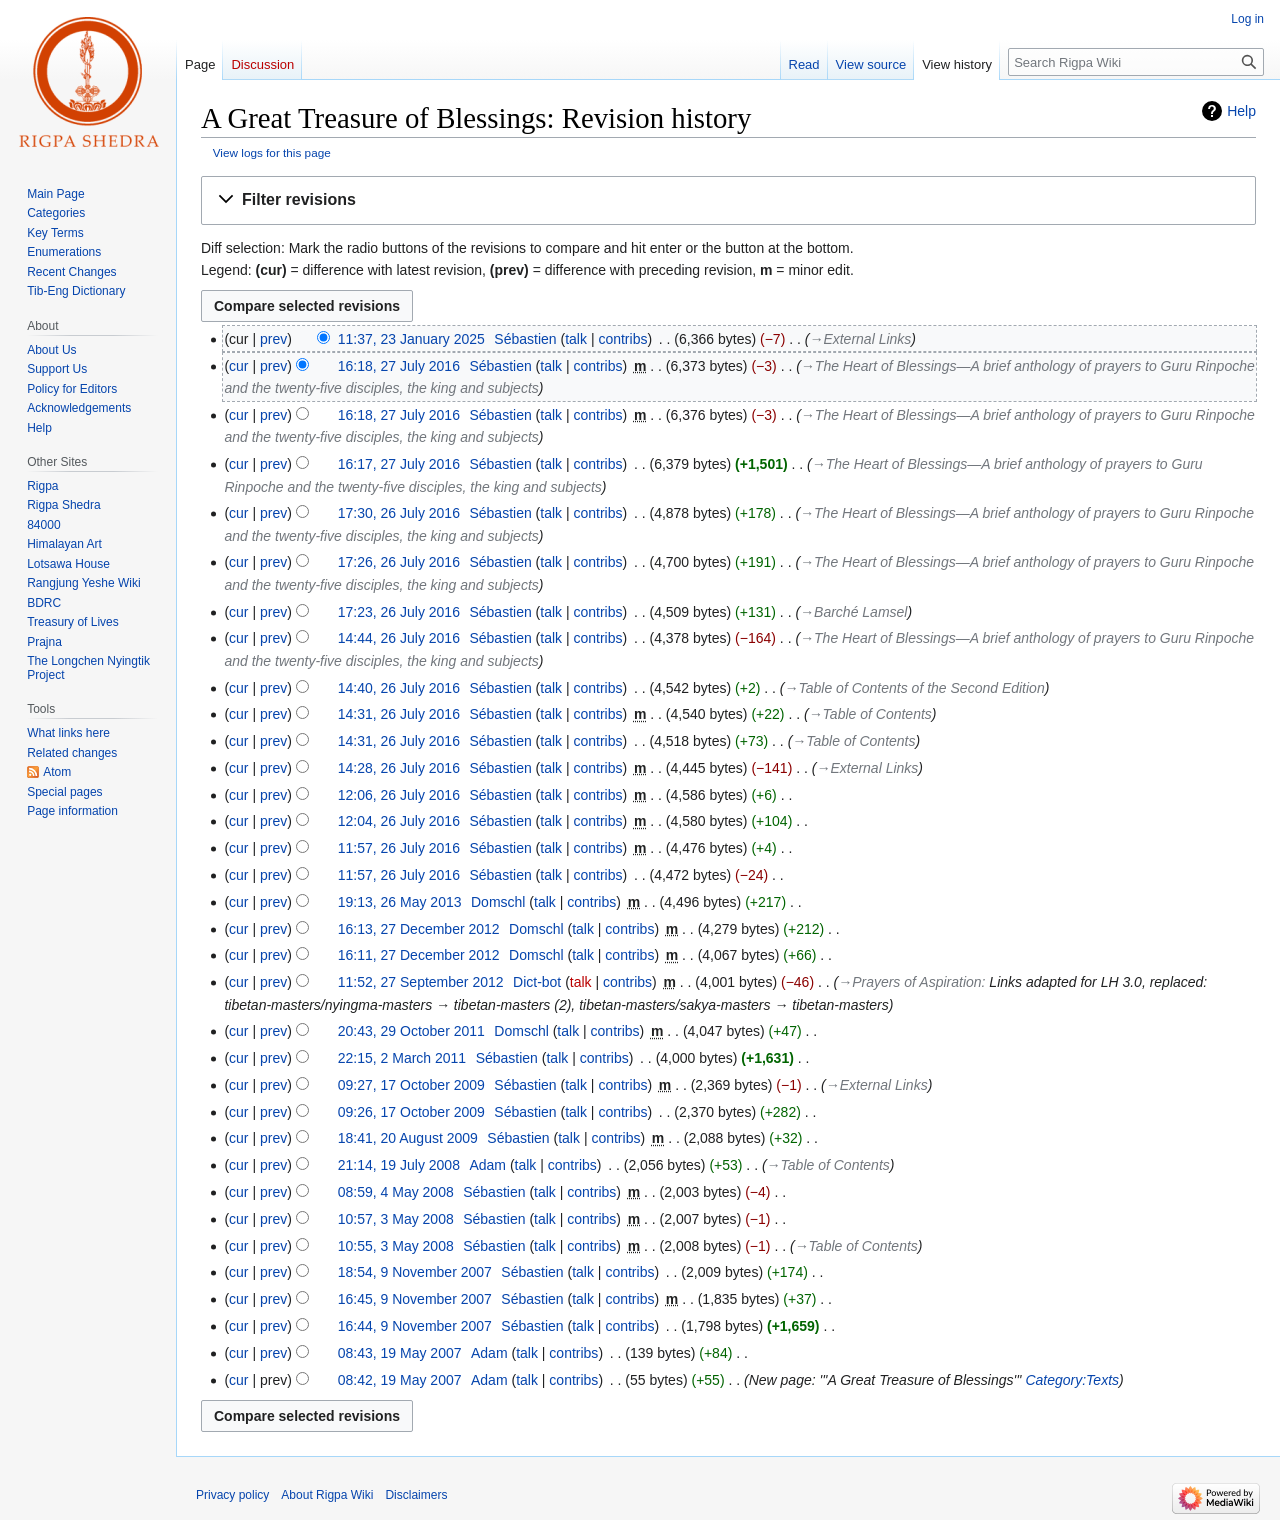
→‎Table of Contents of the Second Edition (915, 688)
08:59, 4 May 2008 (396, 1192)
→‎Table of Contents (870, 714)
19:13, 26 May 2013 (400, 902)
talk (576, 339)
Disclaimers (416, 1495)
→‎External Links (860, 339)
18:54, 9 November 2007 (415, 1272)
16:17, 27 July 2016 (399, 464)
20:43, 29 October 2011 (411, 1031)
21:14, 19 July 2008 (399, 1165)
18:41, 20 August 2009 (408, 1138)
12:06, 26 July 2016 (399, 795)
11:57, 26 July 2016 (399, 848)
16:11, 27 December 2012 (419, 955)
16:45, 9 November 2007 (415, 1299)
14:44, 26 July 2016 (399, 638)
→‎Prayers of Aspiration (909, 982)
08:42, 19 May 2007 (400, 1380)
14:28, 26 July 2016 (399, 768)
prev (273, 339)
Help (1241, 111)
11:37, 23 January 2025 (411, 339)
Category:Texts (1072, 1380)
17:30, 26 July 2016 (399, 513)
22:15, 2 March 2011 (402, 1058)
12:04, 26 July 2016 (399, 821)
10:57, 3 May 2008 (396, 1219)
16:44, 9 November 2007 (415, 1326)
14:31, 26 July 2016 (399, 714)
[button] (728, 200)
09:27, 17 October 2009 (411, 1085)
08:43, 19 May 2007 (400, 1353)
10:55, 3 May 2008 (396, 1246)
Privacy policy (232, 1495)
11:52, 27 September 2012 (421, 982)
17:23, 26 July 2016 (399, 612)
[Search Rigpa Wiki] (1136, 62)
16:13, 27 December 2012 (419, 929)
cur (238, 366)
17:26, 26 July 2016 (399, 562)
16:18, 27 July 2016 (399, 366)
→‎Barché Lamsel (853, 612)
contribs (622, 339)
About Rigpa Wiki (327, 1495)
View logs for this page (272, 152)
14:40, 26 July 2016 (399, 688)
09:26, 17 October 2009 (411, 1112)
